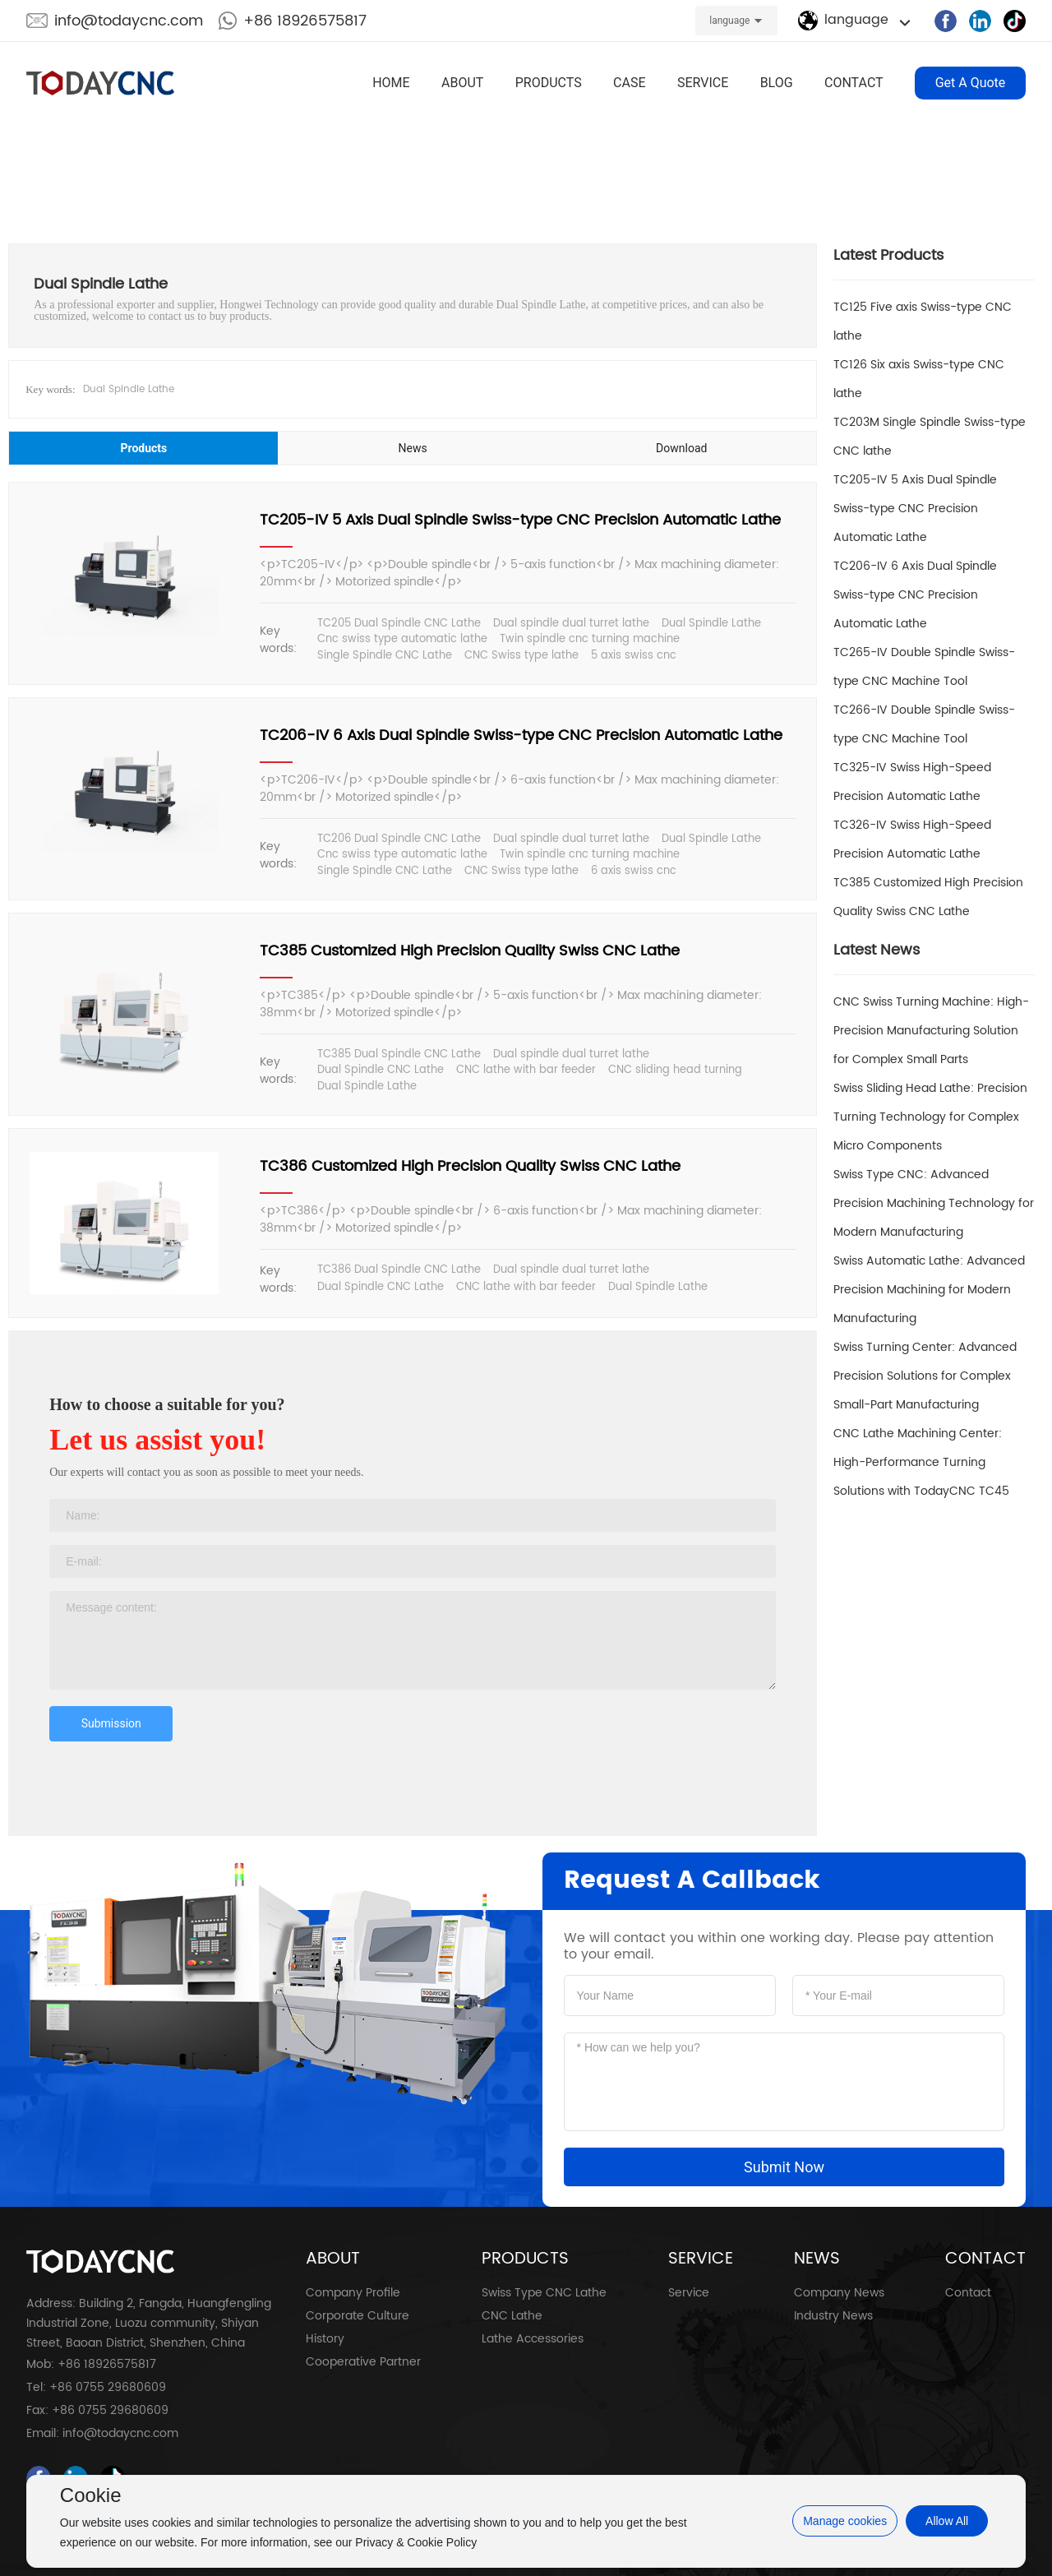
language (729, 20)
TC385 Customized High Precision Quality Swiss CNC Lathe (470, 951)
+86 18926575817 (305, 21)
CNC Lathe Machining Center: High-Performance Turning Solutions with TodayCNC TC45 (921, 1462)
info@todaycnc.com (128, 21)
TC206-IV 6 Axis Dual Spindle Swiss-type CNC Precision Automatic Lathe (521, 735)
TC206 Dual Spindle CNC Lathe (399, 839)
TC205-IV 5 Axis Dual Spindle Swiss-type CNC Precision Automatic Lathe (520, 520)
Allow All (946, 2520)
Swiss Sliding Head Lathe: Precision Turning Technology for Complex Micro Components (930, 1117)
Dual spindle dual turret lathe (571, 623)
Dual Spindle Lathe (128, 389)
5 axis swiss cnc (633, 655)
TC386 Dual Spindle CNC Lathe (399, 1270)
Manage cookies (845, 2520)
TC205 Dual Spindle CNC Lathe (399, 623)
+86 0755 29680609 (107, 2387)
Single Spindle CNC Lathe (384, 655)
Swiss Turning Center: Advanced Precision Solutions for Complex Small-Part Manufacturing (925, 1376)
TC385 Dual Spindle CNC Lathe (399, 1054)
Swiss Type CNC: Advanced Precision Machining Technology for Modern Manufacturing (933, 1203)
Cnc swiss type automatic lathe (402, 639)
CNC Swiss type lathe (521, 655)
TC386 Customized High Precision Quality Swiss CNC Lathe (470, 1166)
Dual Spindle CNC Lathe (380, 1070)
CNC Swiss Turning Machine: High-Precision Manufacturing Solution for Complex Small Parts (931, 1030)
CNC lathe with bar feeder (526, 1070)
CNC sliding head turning (675, 1070)
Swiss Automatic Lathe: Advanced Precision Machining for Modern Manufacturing (929, 1289)
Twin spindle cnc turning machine (590, 639)
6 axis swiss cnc (633, 871)
